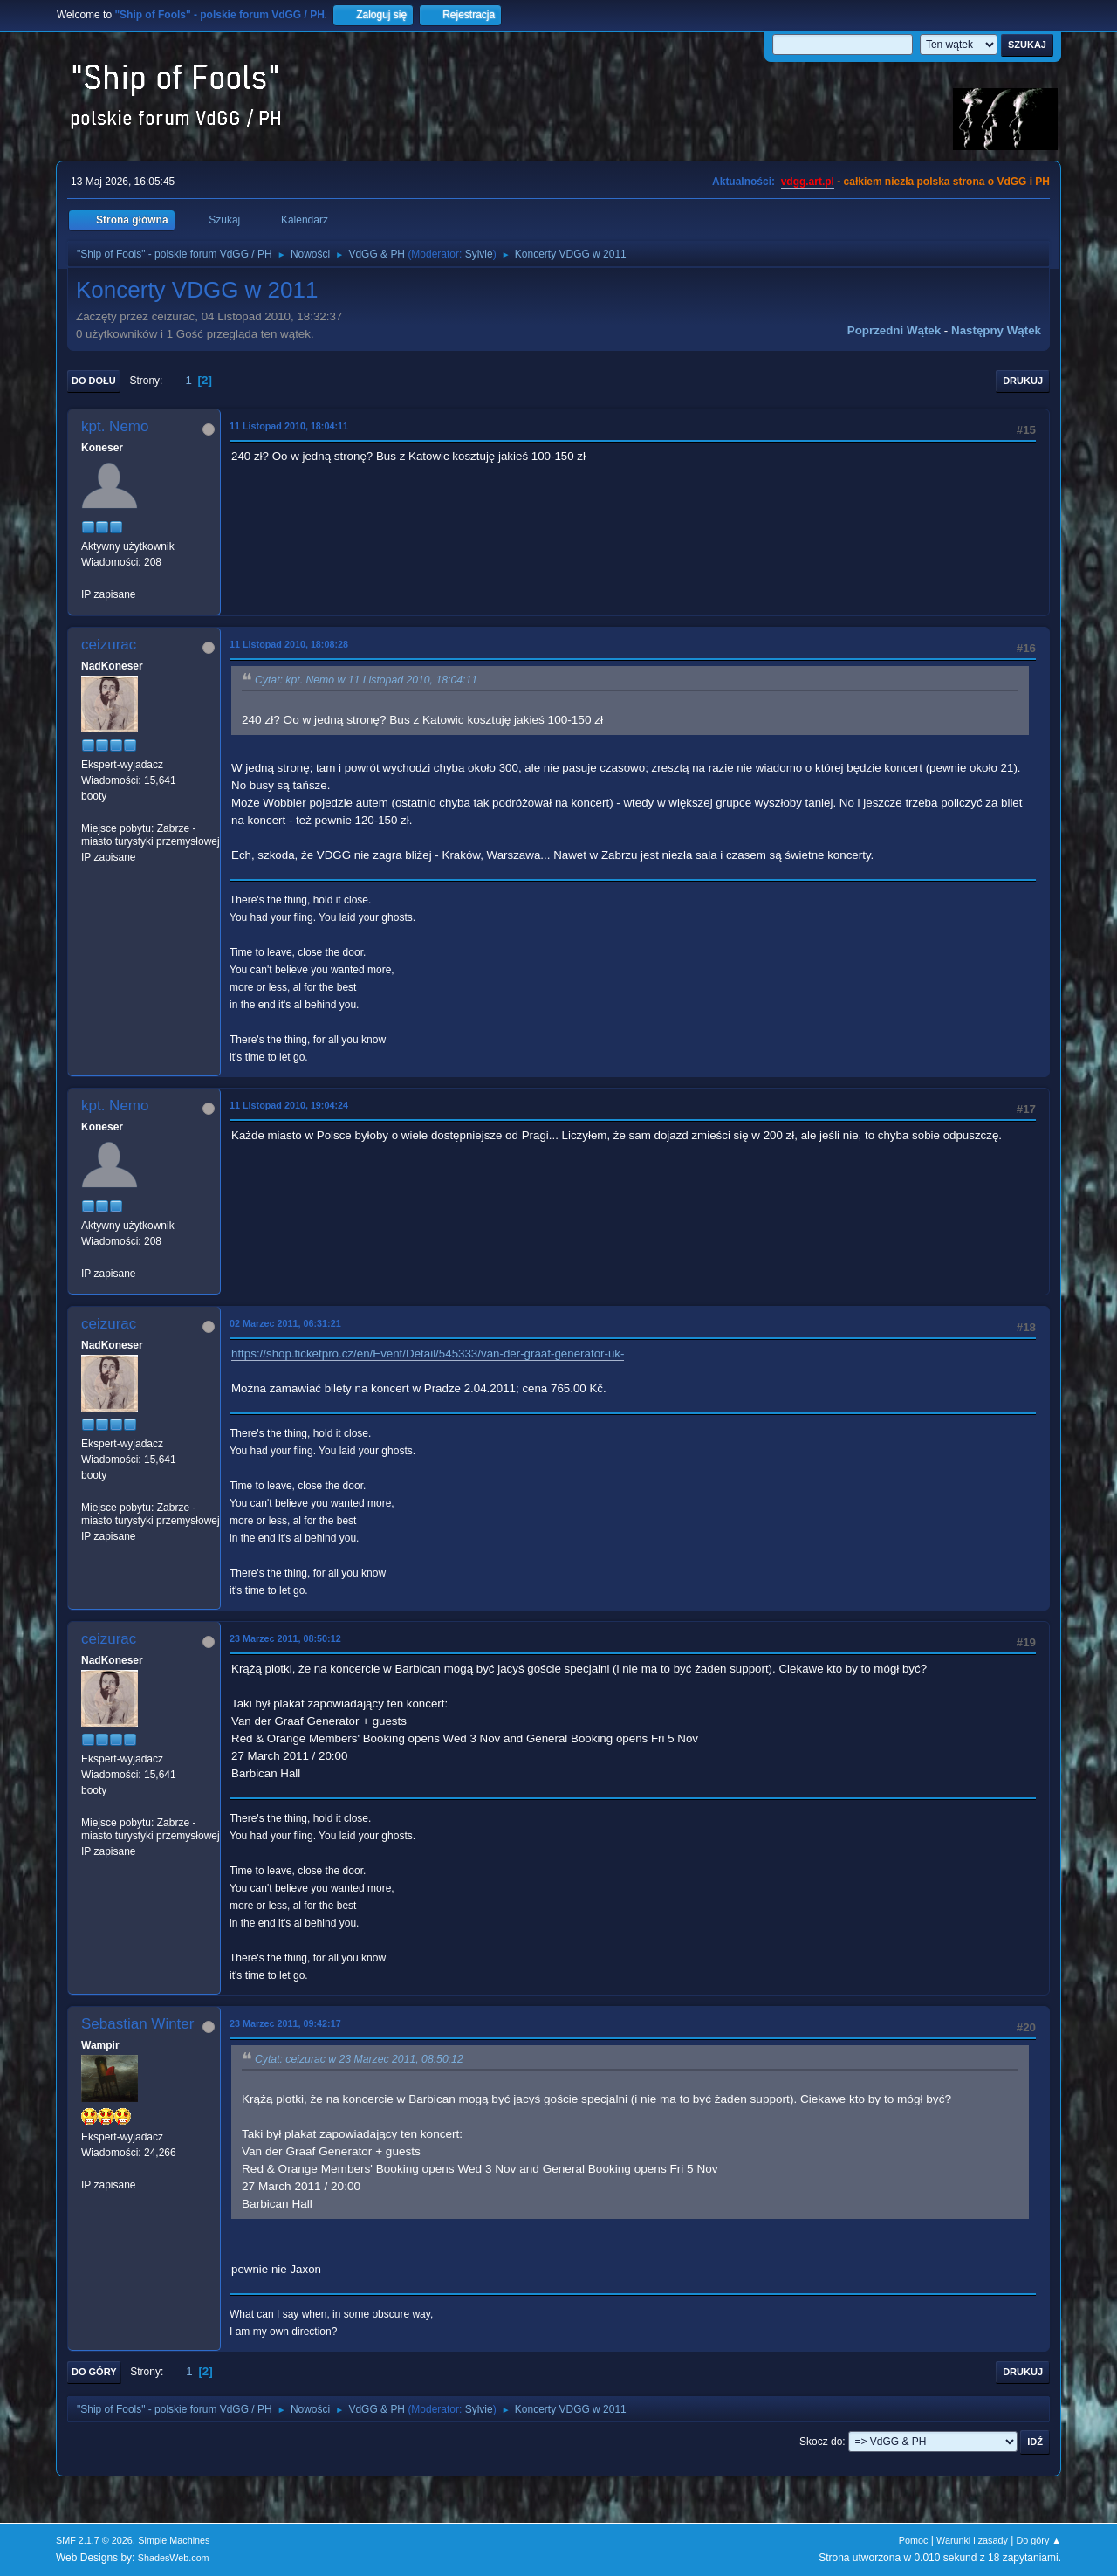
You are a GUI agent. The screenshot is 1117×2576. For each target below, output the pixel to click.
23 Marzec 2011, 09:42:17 (285, 2023)
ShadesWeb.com (173, 2557)
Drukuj (1023, 380)
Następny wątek (996, 330)
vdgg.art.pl (807, 181)
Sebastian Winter (137, 2024)
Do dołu (94, 380)
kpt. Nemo (114, 426)
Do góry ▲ (1039, 2540)
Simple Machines (173, 2540)
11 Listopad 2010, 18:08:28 (289, 644)
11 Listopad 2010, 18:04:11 (289, 426)
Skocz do (820, 2441)
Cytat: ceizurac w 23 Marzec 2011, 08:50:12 (359, 2059)
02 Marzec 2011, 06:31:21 (285, 1323)
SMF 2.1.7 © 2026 (94, 2540)
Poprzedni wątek (894, 330)
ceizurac (108, 644)
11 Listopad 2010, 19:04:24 (289, 1105)
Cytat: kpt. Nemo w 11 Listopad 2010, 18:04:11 (366, 680)
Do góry (94, 2371)
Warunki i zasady (972, 2540)
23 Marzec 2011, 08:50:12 (285, 1638)
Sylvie (479, 254)
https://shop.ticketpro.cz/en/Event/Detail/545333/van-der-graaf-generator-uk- (427, 1353)
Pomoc (914, 2540)
